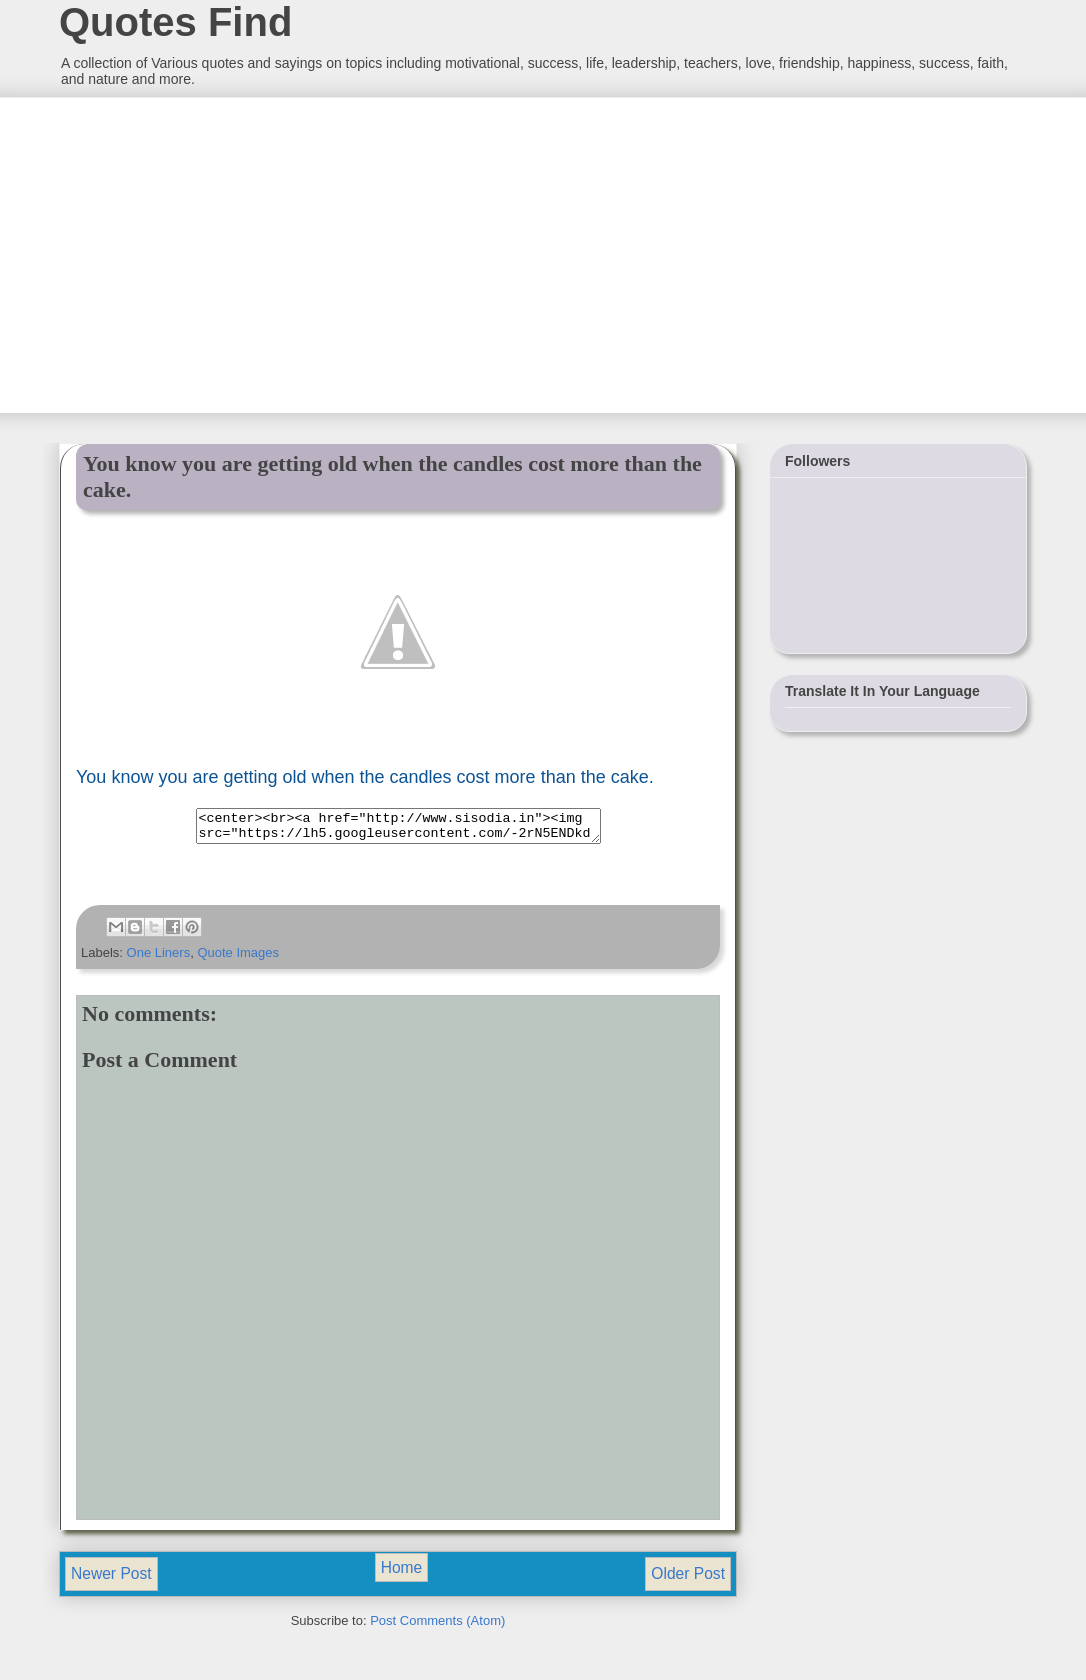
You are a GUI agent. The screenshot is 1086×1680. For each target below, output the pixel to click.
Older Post (688, 1579)
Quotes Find (175, 22)
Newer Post (111, 1579)
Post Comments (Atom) (437, 1626)
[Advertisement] (208, 253)
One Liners (159, 958)
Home (402, 1573)
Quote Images (238, 958)
